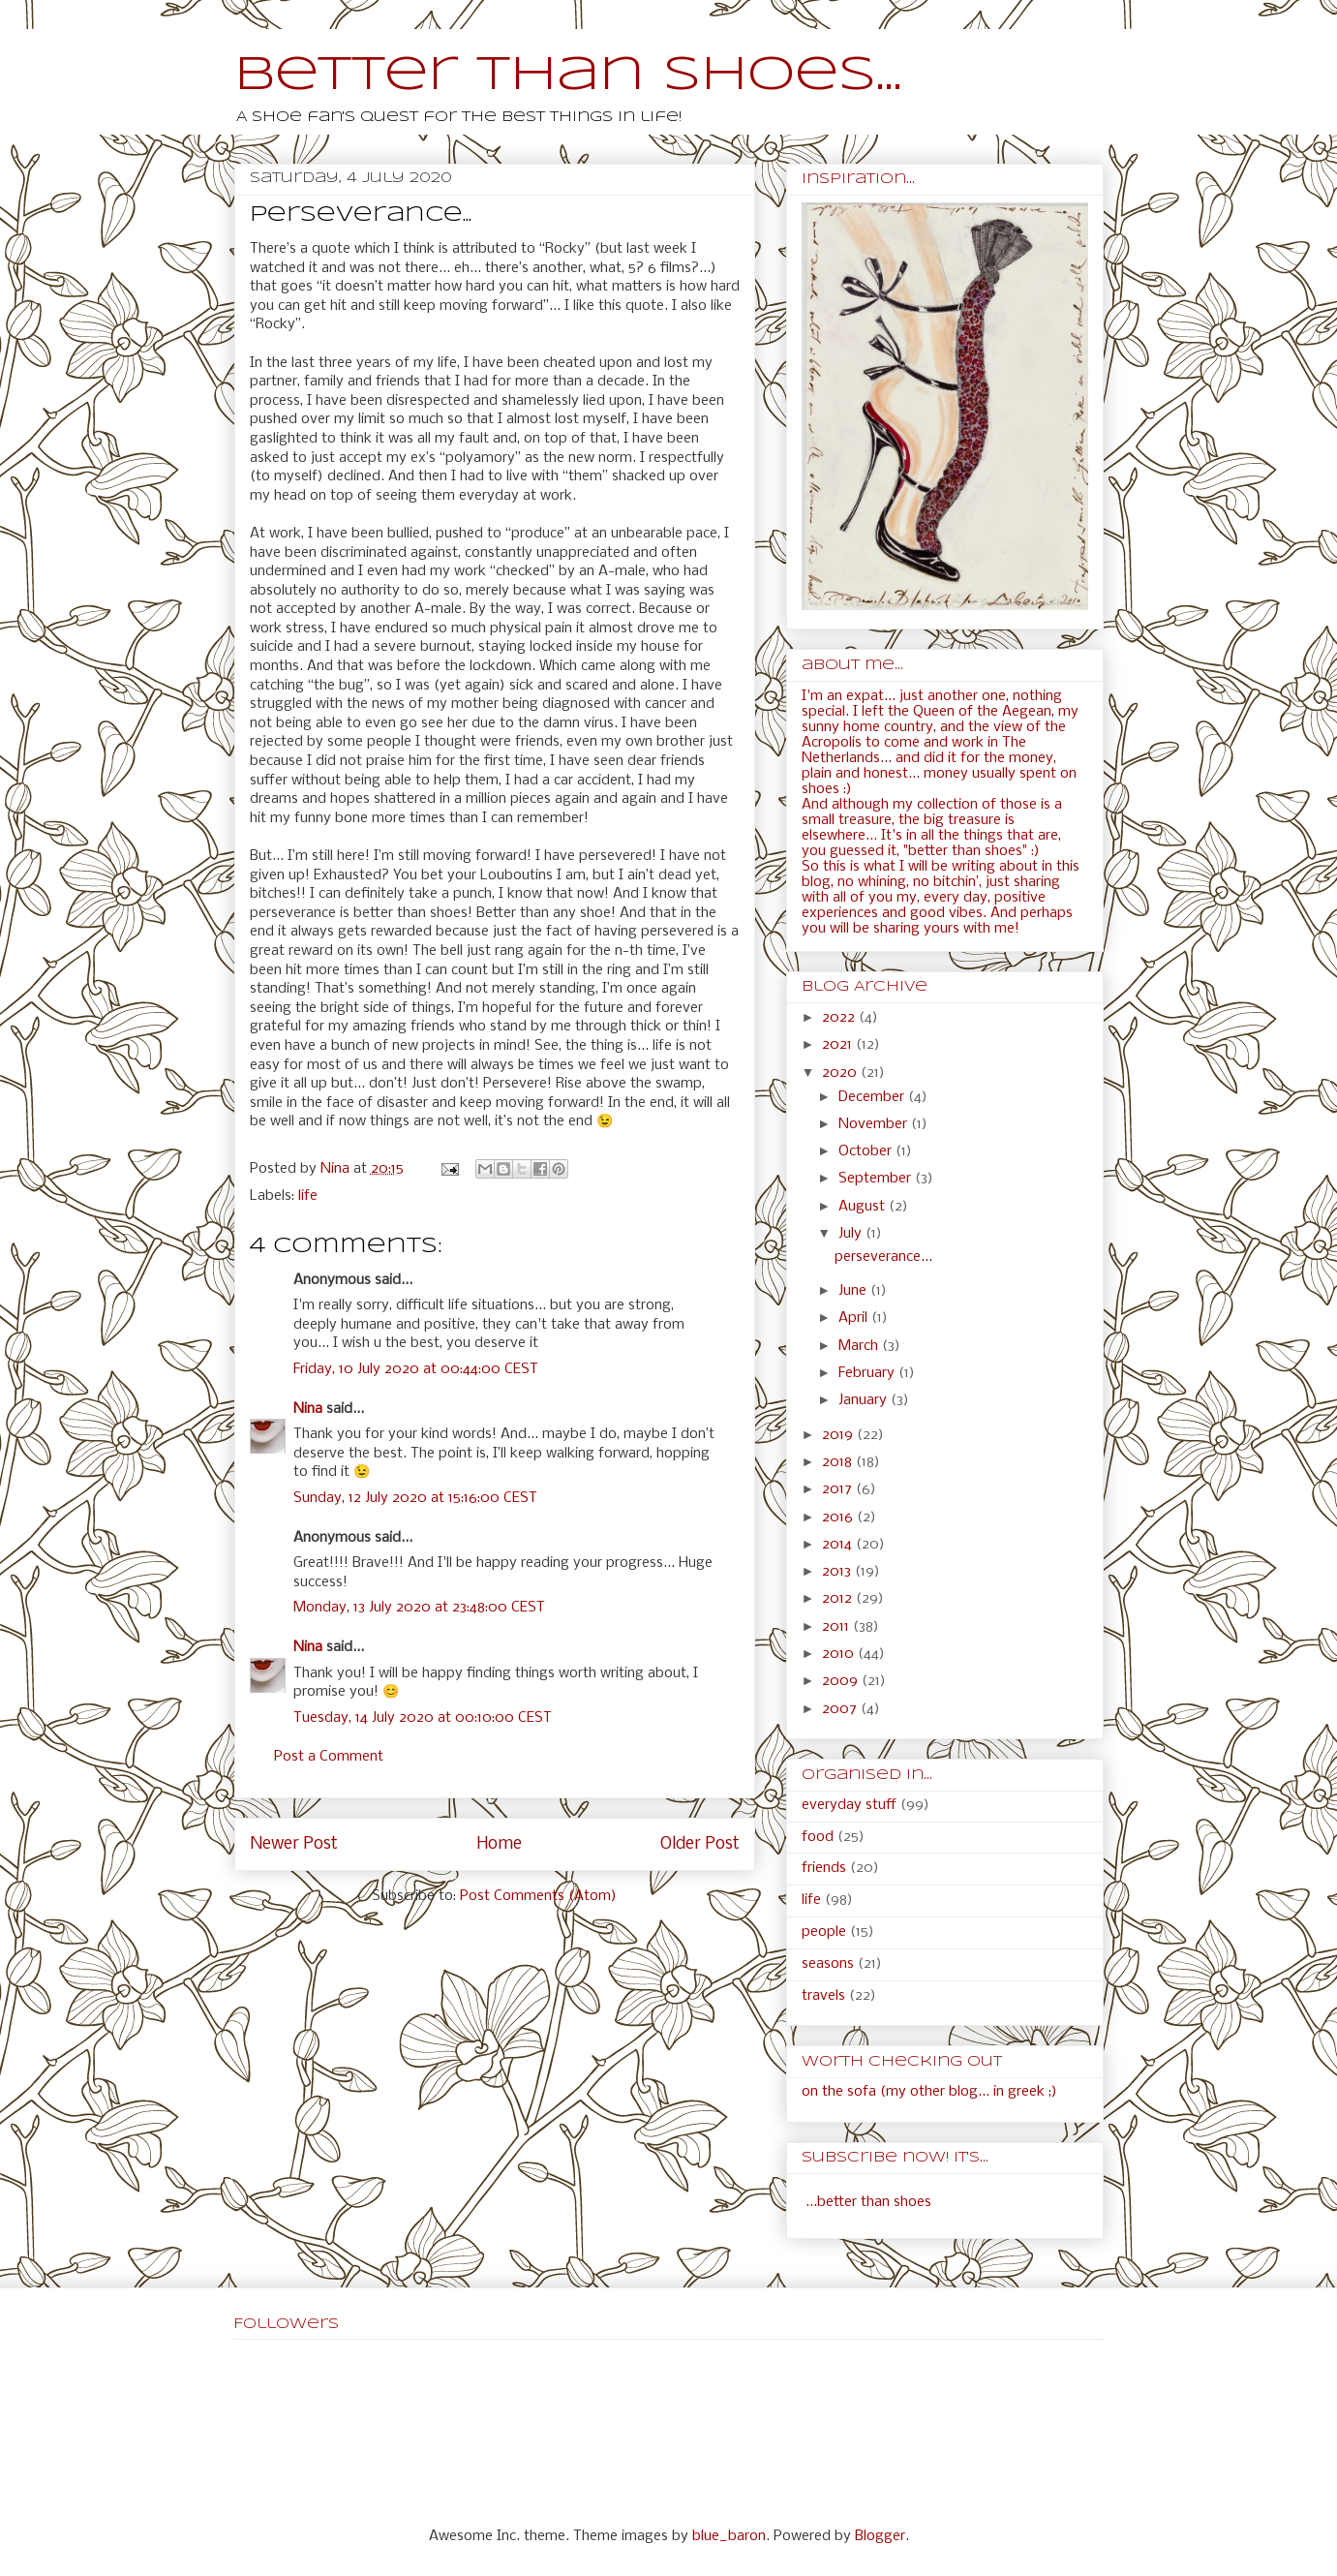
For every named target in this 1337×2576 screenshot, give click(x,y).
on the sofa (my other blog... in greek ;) (929, 2092)
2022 (840, 1018)
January (864, 1400)
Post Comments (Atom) (538, 1896)
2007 (841, 1709)
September (876, 1178)
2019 (839, 1435)
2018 (839, 1462)
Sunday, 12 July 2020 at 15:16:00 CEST (415, 1498)
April (854, 1318)
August (863, 1206)
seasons (828, 1964)
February (868, 1373)
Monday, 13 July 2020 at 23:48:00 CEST (419, 1607)
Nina (307, 1409)
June (854, 1291)
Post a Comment (328, 1756)
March (860, 1346)
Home (499, 1844)
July (852, 1234)
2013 (838, 1571)
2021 (839, 1045)
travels (823, 1996)
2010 (840, 1654)
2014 (839, 1544)
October (867, 1151)
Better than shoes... (568, 75)
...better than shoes (868, 2202)
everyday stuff (849, 1805)
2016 (839, 1517)
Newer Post (294, 1844)
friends (824, 1868)
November (874, 1124)
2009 (842, 1681)
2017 (839, 1489)
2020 (841, 1073)
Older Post (700, 1844)
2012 (839, 1599)
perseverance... (883, 1257)
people (824, 1932)
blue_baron (729, 2536)
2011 (837, 1627)
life (308, 1196)
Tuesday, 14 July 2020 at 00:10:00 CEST (422, 1718)
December (873, 1097)
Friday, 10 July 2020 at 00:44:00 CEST (415, 1369)
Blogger (880, 2536)
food (818, 1837)
